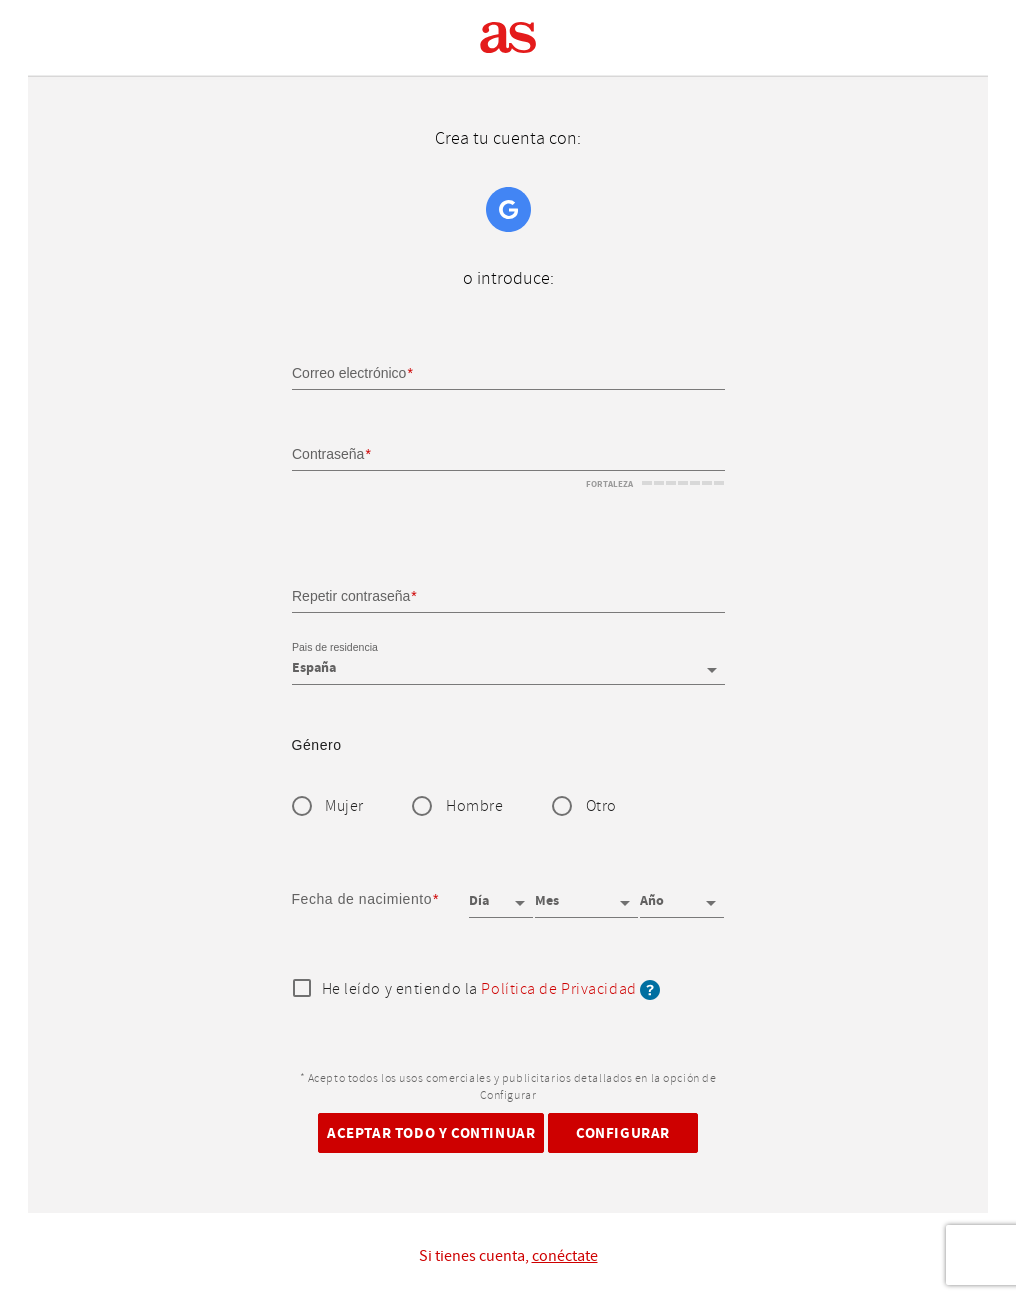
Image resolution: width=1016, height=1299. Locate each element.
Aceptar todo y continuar (431, 1132)
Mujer (344, 806)
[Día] (501, 894)
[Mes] (586, 894)
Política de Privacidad (558, 989)
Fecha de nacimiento (362, 899)
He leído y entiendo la (491, 990)
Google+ (508, 209)
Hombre (474, 806)
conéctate (565, 1256)
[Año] (682, 894)
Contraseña (328, 454)
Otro (601, 806)
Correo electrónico (349, 373)
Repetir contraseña (351, 595)
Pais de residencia (335, 648)
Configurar (623, 1132)
